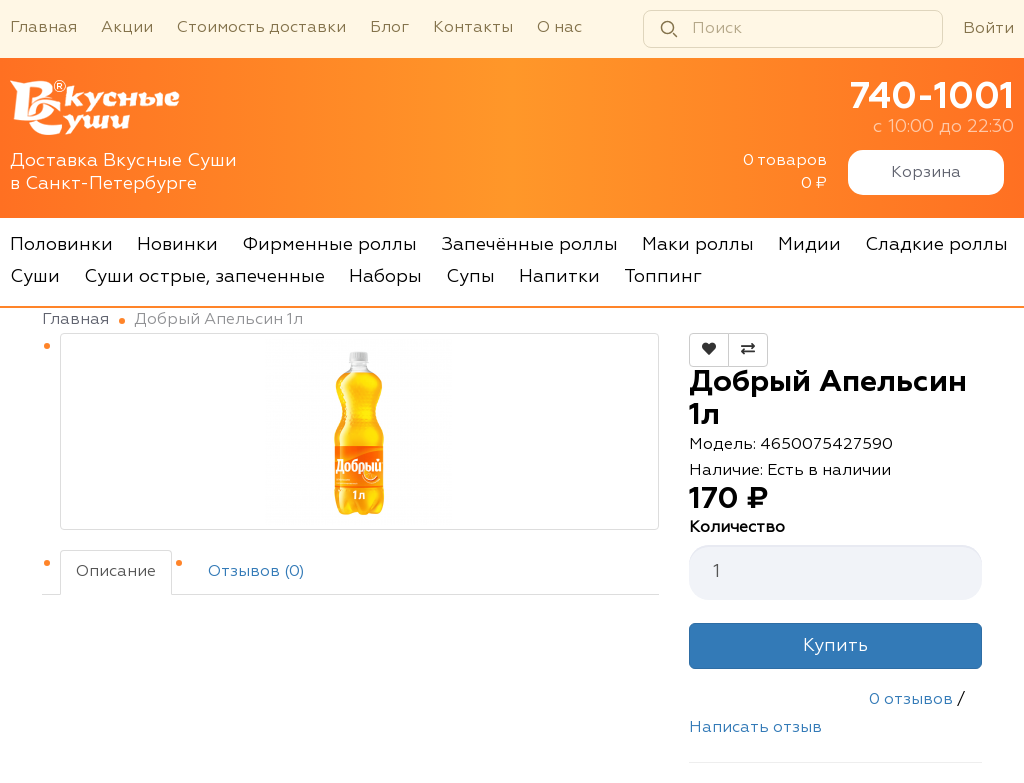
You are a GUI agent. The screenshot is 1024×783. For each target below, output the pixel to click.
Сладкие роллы (936, 245)
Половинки (61, 245)
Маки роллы (698, 245)
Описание (116, 572)
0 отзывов (911, 700)
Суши (35, 277)
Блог (389, 28)
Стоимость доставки (261, 28)
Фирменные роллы (329, 245)
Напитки (559, 277)
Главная (43, 28)
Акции (127, 28)
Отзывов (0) (256, 572)
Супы (470, 277)
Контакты (473, 28)
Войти (988, 29)
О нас (559, 28)
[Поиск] (793, 29)
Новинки (177, 245)
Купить (835, 646)
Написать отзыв (755, 728)
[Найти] (669, 29)
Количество (737, 528)
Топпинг (663, 277)
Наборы (385, 277)
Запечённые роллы (529, 245)
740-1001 (932, 98)
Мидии (809, 245)
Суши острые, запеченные (204, 277)
